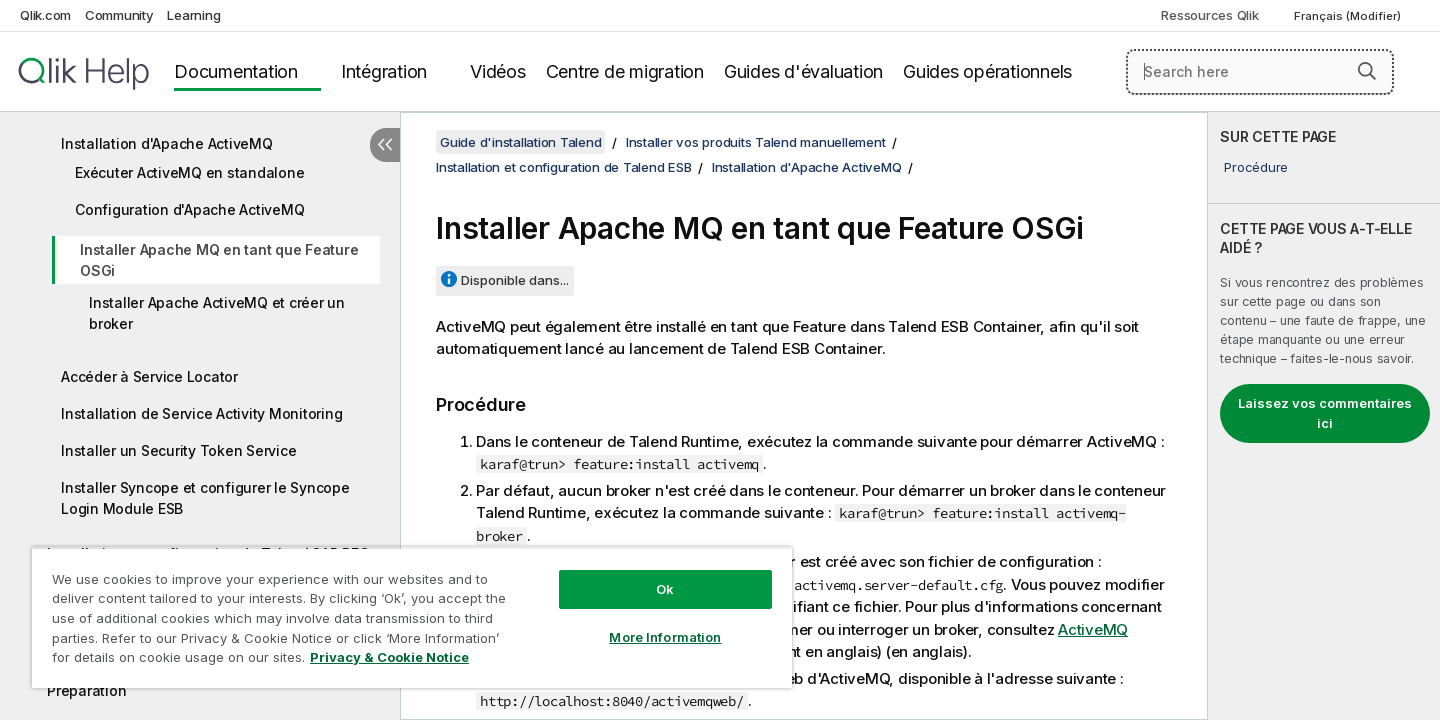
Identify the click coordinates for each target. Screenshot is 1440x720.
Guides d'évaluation (803, 71)
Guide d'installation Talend (520, 142)
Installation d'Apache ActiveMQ (167, 143)
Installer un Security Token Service (178, 450)
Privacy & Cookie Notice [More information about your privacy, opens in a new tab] (389, 657)
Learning (193, 15)
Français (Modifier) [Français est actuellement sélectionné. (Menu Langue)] (1349, 16)
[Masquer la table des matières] (385, 145)
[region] (412, 617)
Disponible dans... (515, 280)
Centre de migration (625, 71)
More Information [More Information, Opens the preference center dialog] (665, 637)
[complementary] (1324, 416)
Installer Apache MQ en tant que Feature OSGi (219, 260)
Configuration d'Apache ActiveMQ (189, 209)
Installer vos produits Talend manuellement (756, 142)
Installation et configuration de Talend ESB (563, 167)
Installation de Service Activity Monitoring (201, 413)
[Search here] (1260, 72)
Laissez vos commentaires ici (1325, 413)
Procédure (1256, 167)
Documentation (236, 71)
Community (119, 15)
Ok (665, 589)
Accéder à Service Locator (149, 376)
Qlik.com (45, 15)
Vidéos (498, 71)
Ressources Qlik (1209, 15)
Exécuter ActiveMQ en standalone (189, 172)
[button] (1367, 71)
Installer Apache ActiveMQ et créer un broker (217, 313)
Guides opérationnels (987, 71)
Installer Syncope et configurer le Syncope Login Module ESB (205, 498)
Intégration (384, 71)
